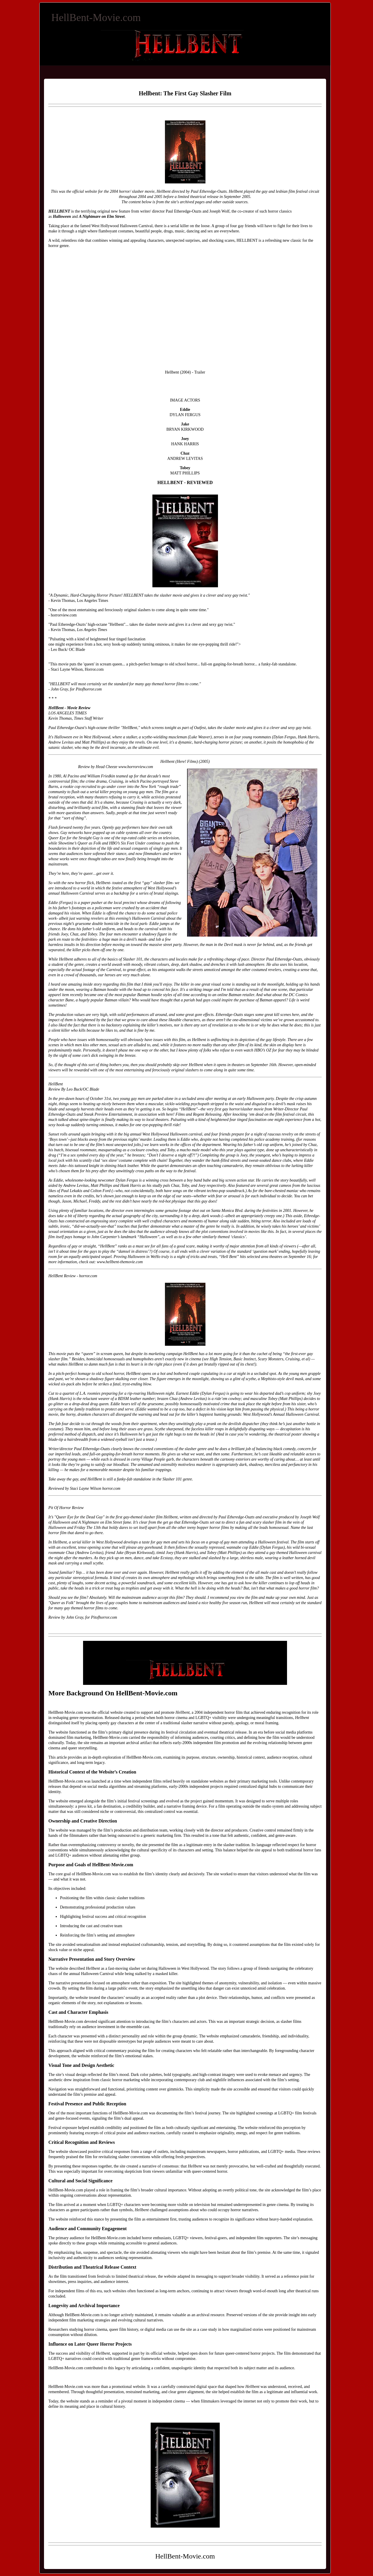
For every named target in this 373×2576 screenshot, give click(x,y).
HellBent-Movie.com (96, 17)
